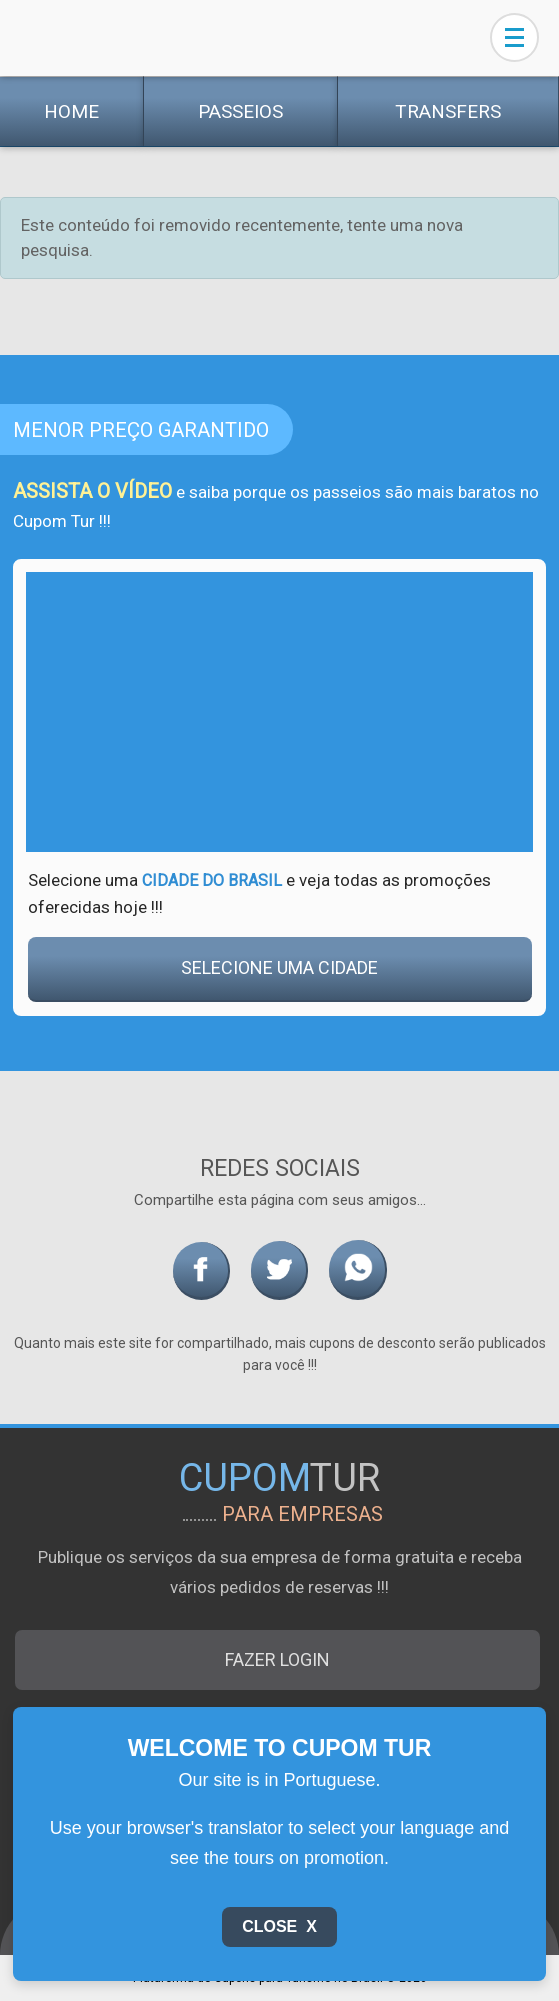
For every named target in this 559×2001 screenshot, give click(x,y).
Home (71, 111)
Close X (279, 1926)
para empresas (302, 1514)
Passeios (240, 111)
